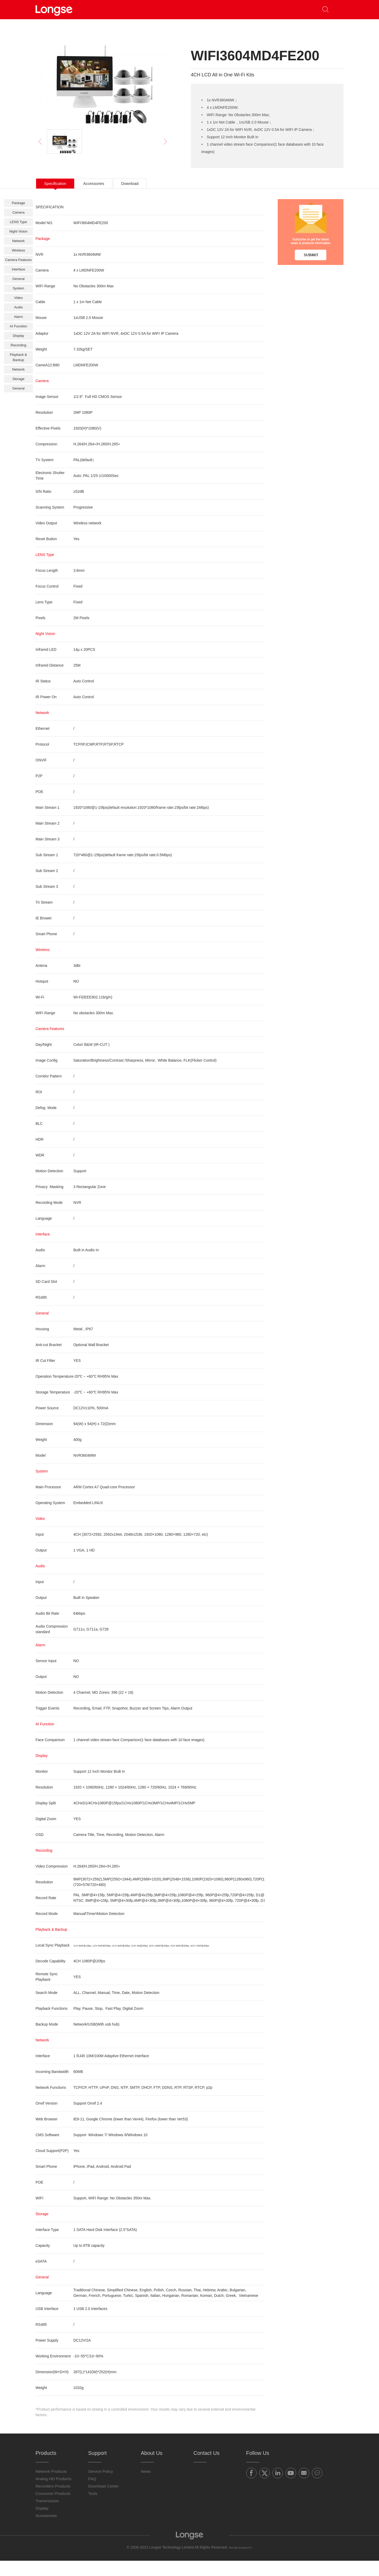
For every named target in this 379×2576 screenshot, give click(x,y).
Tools (92, 2508)
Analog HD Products (53, 2494)
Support (194, 9)
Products (122, 9)
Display (42, 2523)
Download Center (103, 2501)
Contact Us (272, 9)
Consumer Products (53, 2508)
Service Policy (100, 2486)
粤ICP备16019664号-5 (240, 2562)
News (146, 2486)
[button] (335, 9)
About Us (233, 9)
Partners (158, 9)
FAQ (92, 2494)
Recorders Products (53, 2501)
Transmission (47, 2516)
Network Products (51, 2486)
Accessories (46, 2531)
